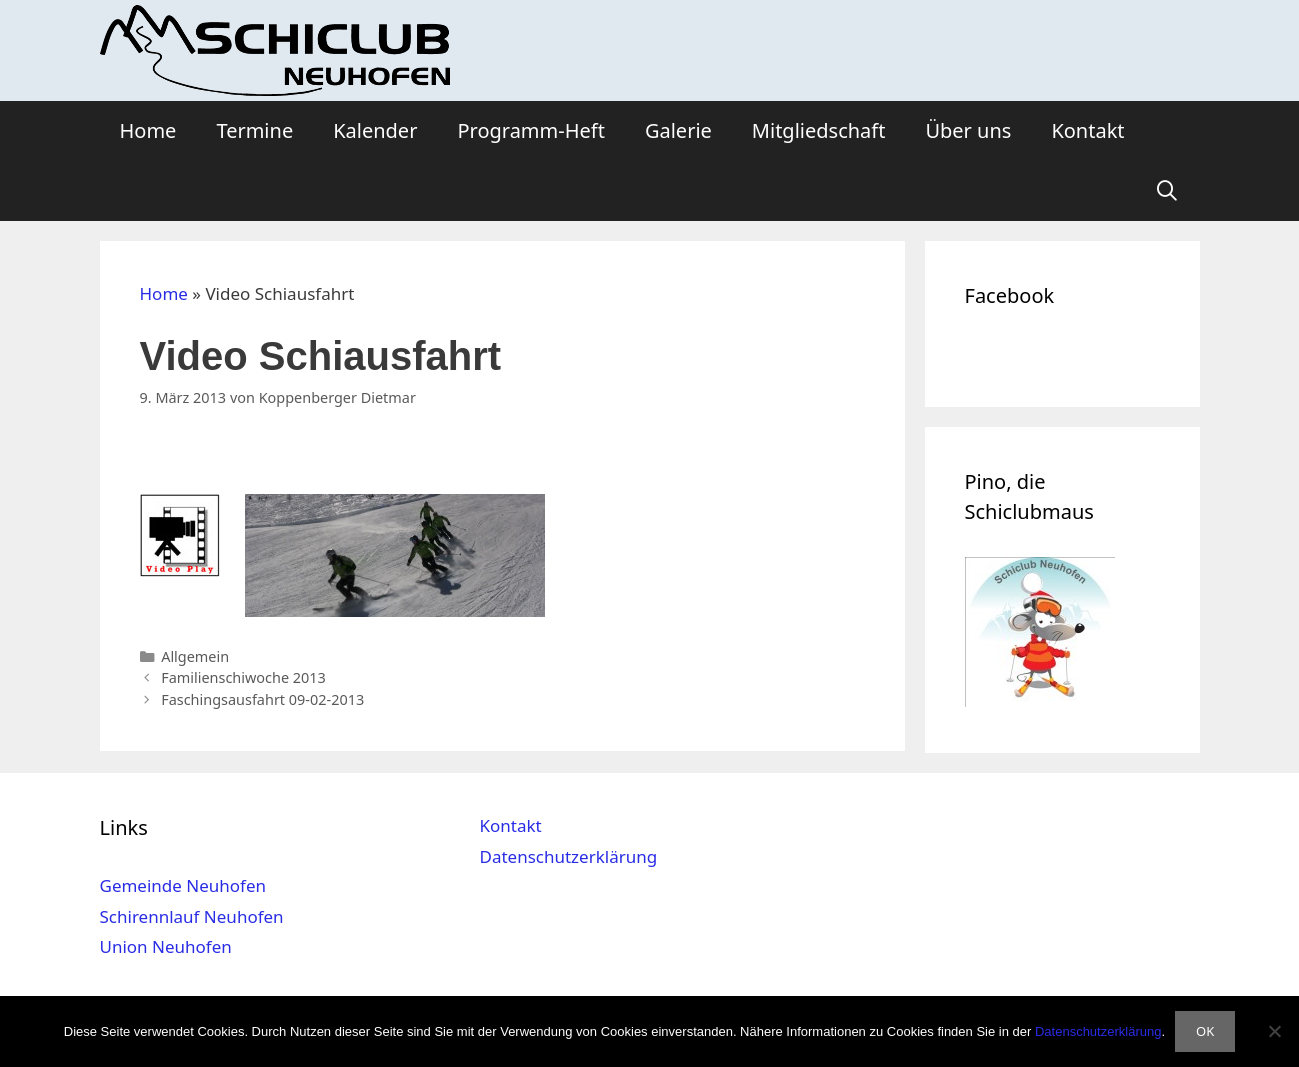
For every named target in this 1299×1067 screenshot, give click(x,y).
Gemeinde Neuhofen (183, 885)
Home (148, 130)
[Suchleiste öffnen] (1167, 191)
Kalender (375, 130)
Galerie (678, 130)
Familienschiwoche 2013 (243, 677)
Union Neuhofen (166, 946)
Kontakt (1087, 130)
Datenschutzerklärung (568, 856)
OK (1205, 1031)
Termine (254, 130)
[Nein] (1274, 1031)
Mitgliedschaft (819, 130)
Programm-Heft (530, 130)
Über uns (968, 130)
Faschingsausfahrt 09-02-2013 (262, 699)
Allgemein (195, 656)
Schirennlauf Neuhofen (192, 916)
